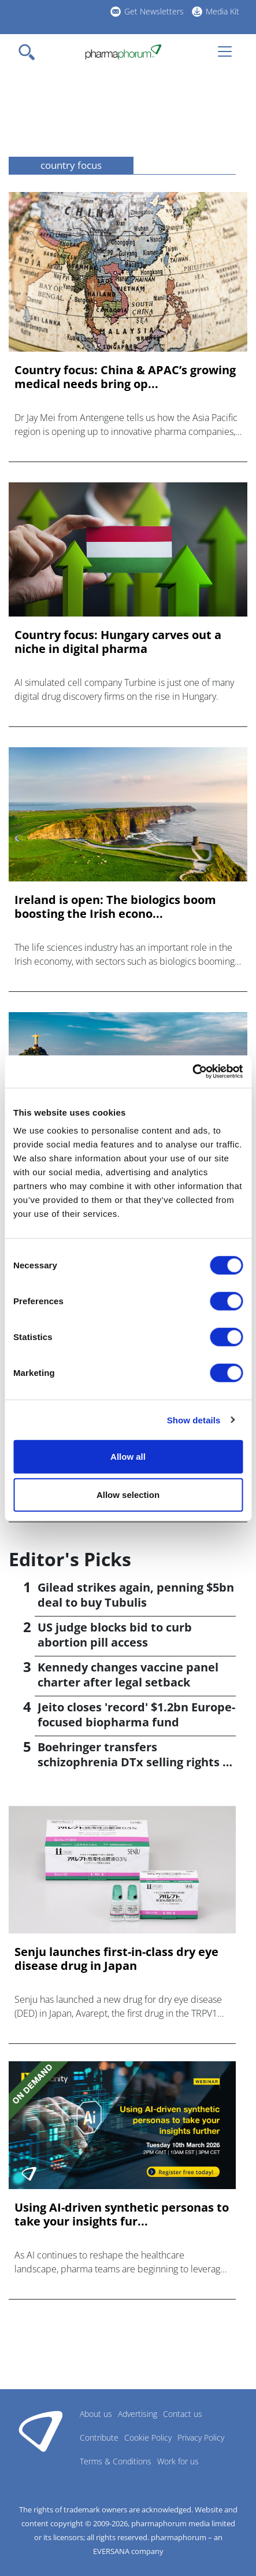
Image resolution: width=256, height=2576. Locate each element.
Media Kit (222, 11)
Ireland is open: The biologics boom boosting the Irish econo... (115, 907)
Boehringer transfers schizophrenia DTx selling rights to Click (136, 1762)
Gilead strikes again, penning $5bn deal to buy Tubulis (136, 1594)
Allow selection (128, 1494)
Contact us (182, 2413)
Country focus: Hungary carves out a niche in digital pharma (117, 642)
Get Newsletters (154, 11)
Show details (194, 1419)
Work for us (178, 2461)
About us (96, 2413)
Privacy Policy (200, 2437)
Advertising (137, 2413)
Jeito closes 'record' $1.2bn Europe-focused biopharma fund (136, 1714)
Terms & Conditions (115, 2461)
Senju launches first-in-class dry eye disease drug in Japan (116, 1959)
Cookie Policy (148, 2437)
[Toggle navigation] (30, 52)
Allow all (128, 1457)
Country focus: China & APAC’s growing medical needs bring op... (125, 377)
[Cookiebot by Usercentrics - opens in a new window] (192, 1071)
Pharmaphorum (40, 2431)
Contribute (99, 2437)
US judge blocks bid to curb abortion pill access (115, 1634)
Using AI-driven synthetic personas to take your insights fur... (121, 2214)
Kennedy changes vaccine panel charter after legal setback (128, 1674)
